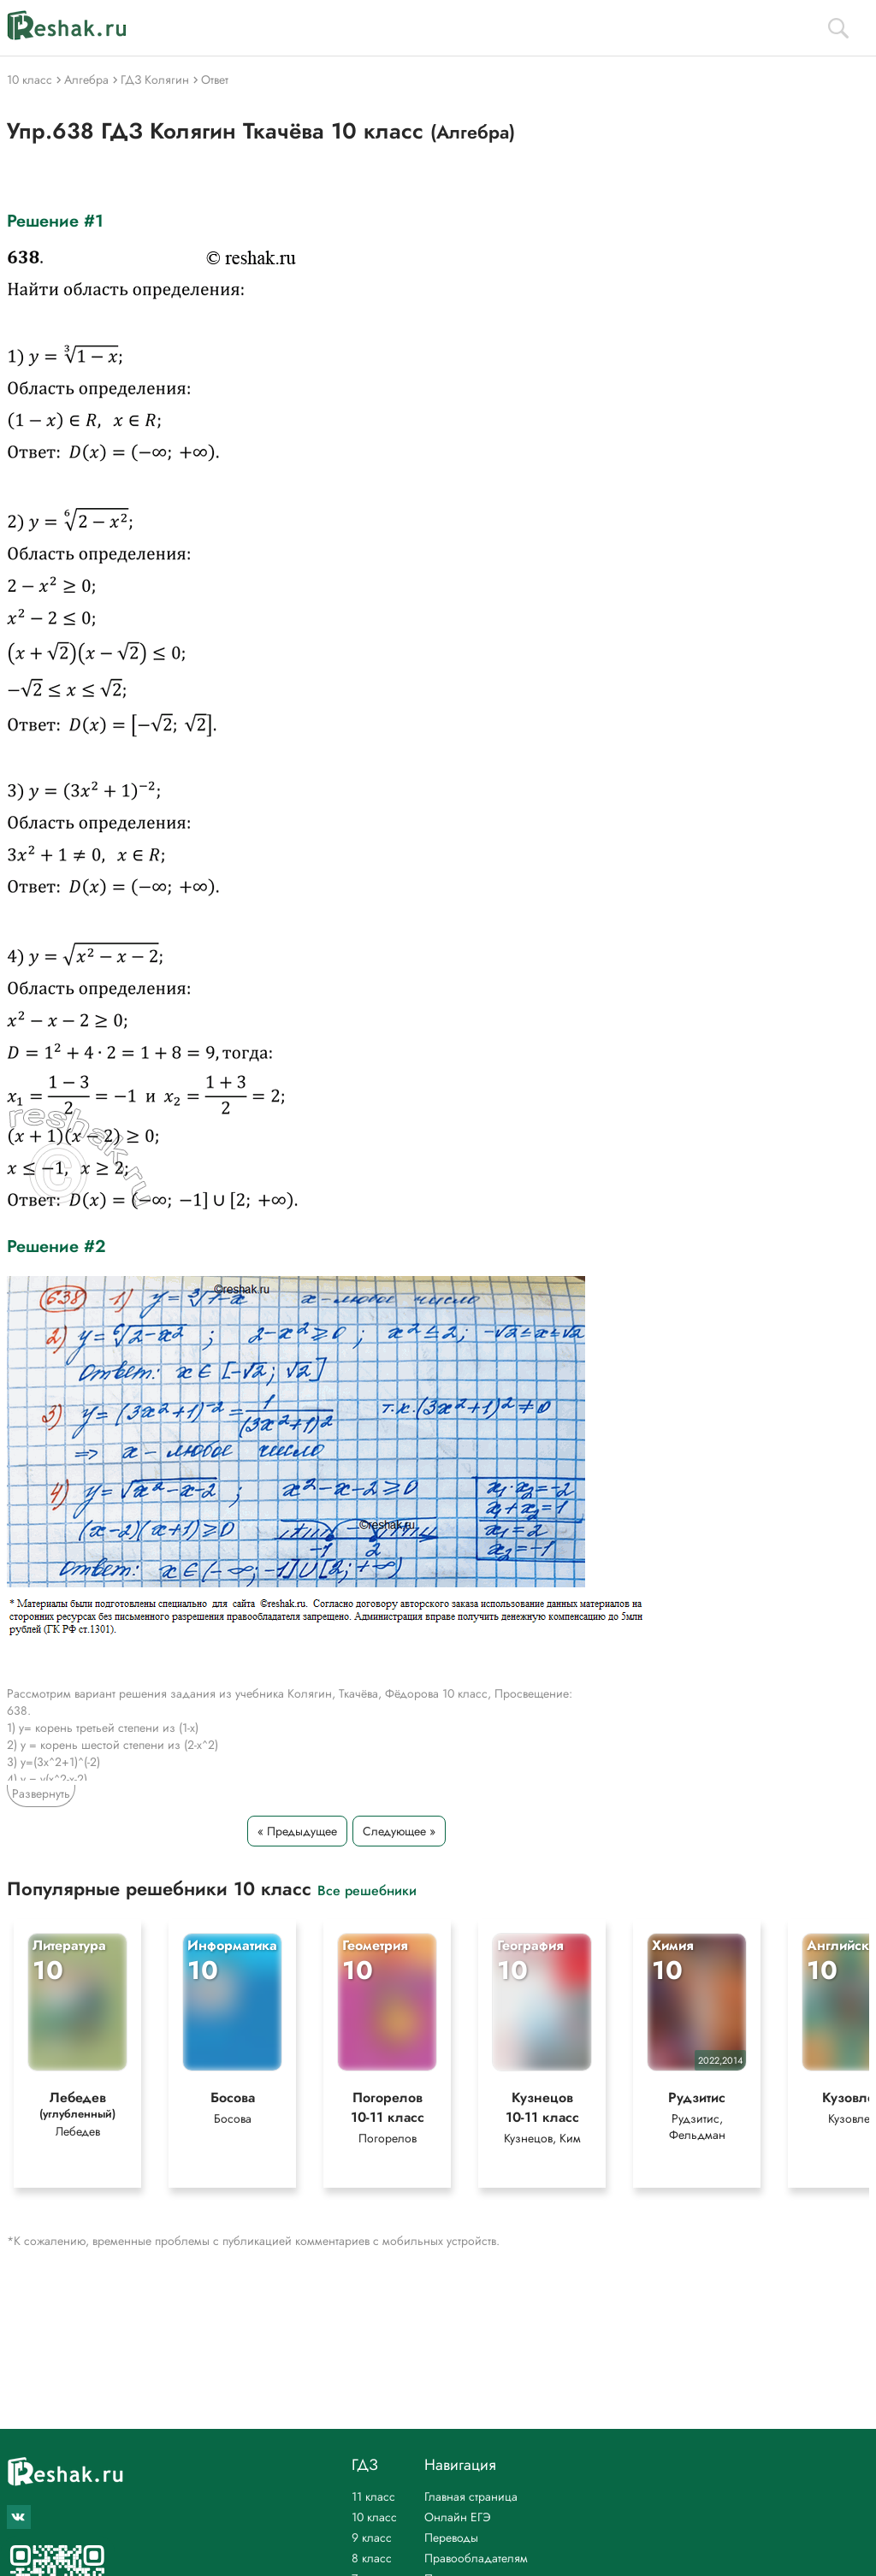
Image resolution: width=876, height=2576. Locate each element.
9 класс (372, 2537)
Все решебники (367, 1890)
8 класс (372, 2558)
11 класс (373, 2496)
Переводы (451, 2537)
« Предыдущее (297, 1831)
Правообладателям (476, 2558)
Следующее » (399, 1831)
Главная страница (471, 2496)
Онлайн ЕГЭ (457, 2517)
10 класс (374, 2517)
